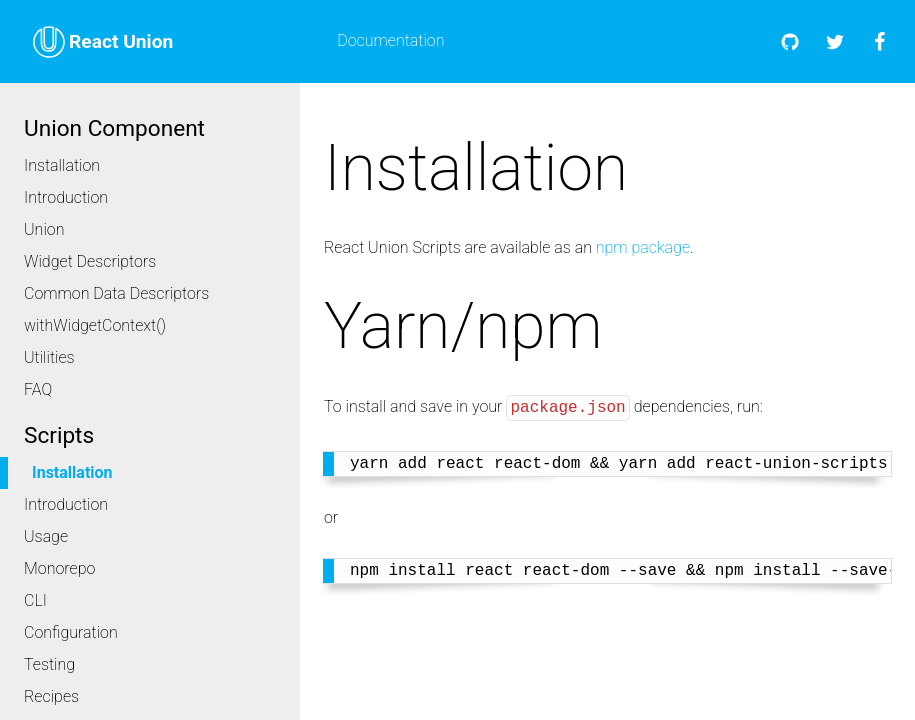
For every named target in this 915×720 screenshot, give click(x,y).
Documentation (390, 40)
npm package (643, 247)
